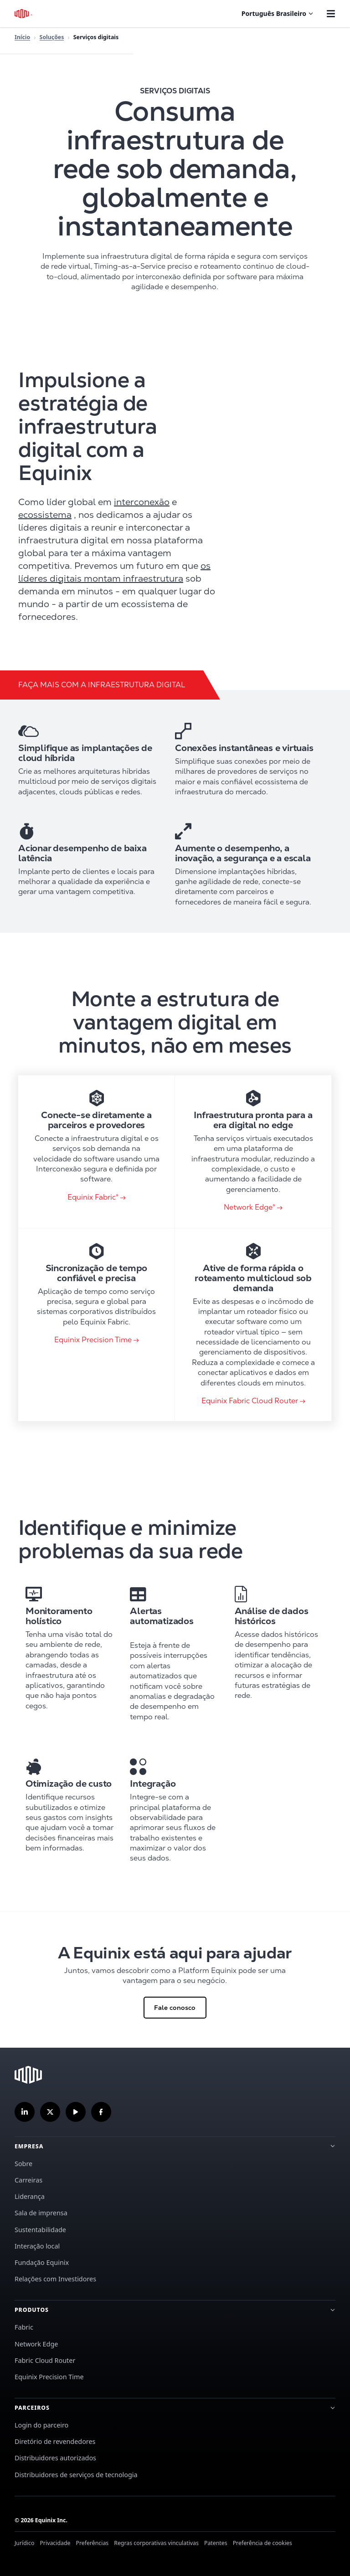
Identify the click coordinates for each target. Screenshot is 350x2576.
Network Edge (36, 2344)
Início (22, 37)
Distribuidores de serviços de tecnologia (76, 2474)
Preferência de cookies (262, 2543)
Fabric (24, 2327)
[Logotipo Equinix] (24, 13)
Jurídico (24, 2543)
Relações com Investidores (55, 2278)
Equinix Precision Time (49, 2376)
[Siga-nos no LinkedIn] (25, 2112)
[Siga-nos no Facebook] (101, 2112)
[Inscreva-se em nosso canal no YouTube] (76, 2112)
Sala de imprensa (41, 2212)
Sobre (23, 2163)
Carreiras (28, 2180)
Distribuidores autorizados (55, 2457)
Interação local (37, 2246)
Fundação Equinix (42, 2262)
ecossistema (45, 515)
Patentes (215, 2543)
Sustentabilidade (40, 2229)
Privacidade (55, 2543)
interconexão (142, 502)
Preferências (92, 2543)
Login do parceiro (41, 2425)
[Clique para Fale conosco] (175, 1980)
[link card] (96, 1151)
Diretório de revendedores (55, 2441)
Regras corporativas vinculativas (156, 2543)
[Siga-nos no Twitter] (50, 2112)
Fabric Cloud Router (45, 2360)
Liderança (30, 2196)
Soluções (52, 37)
